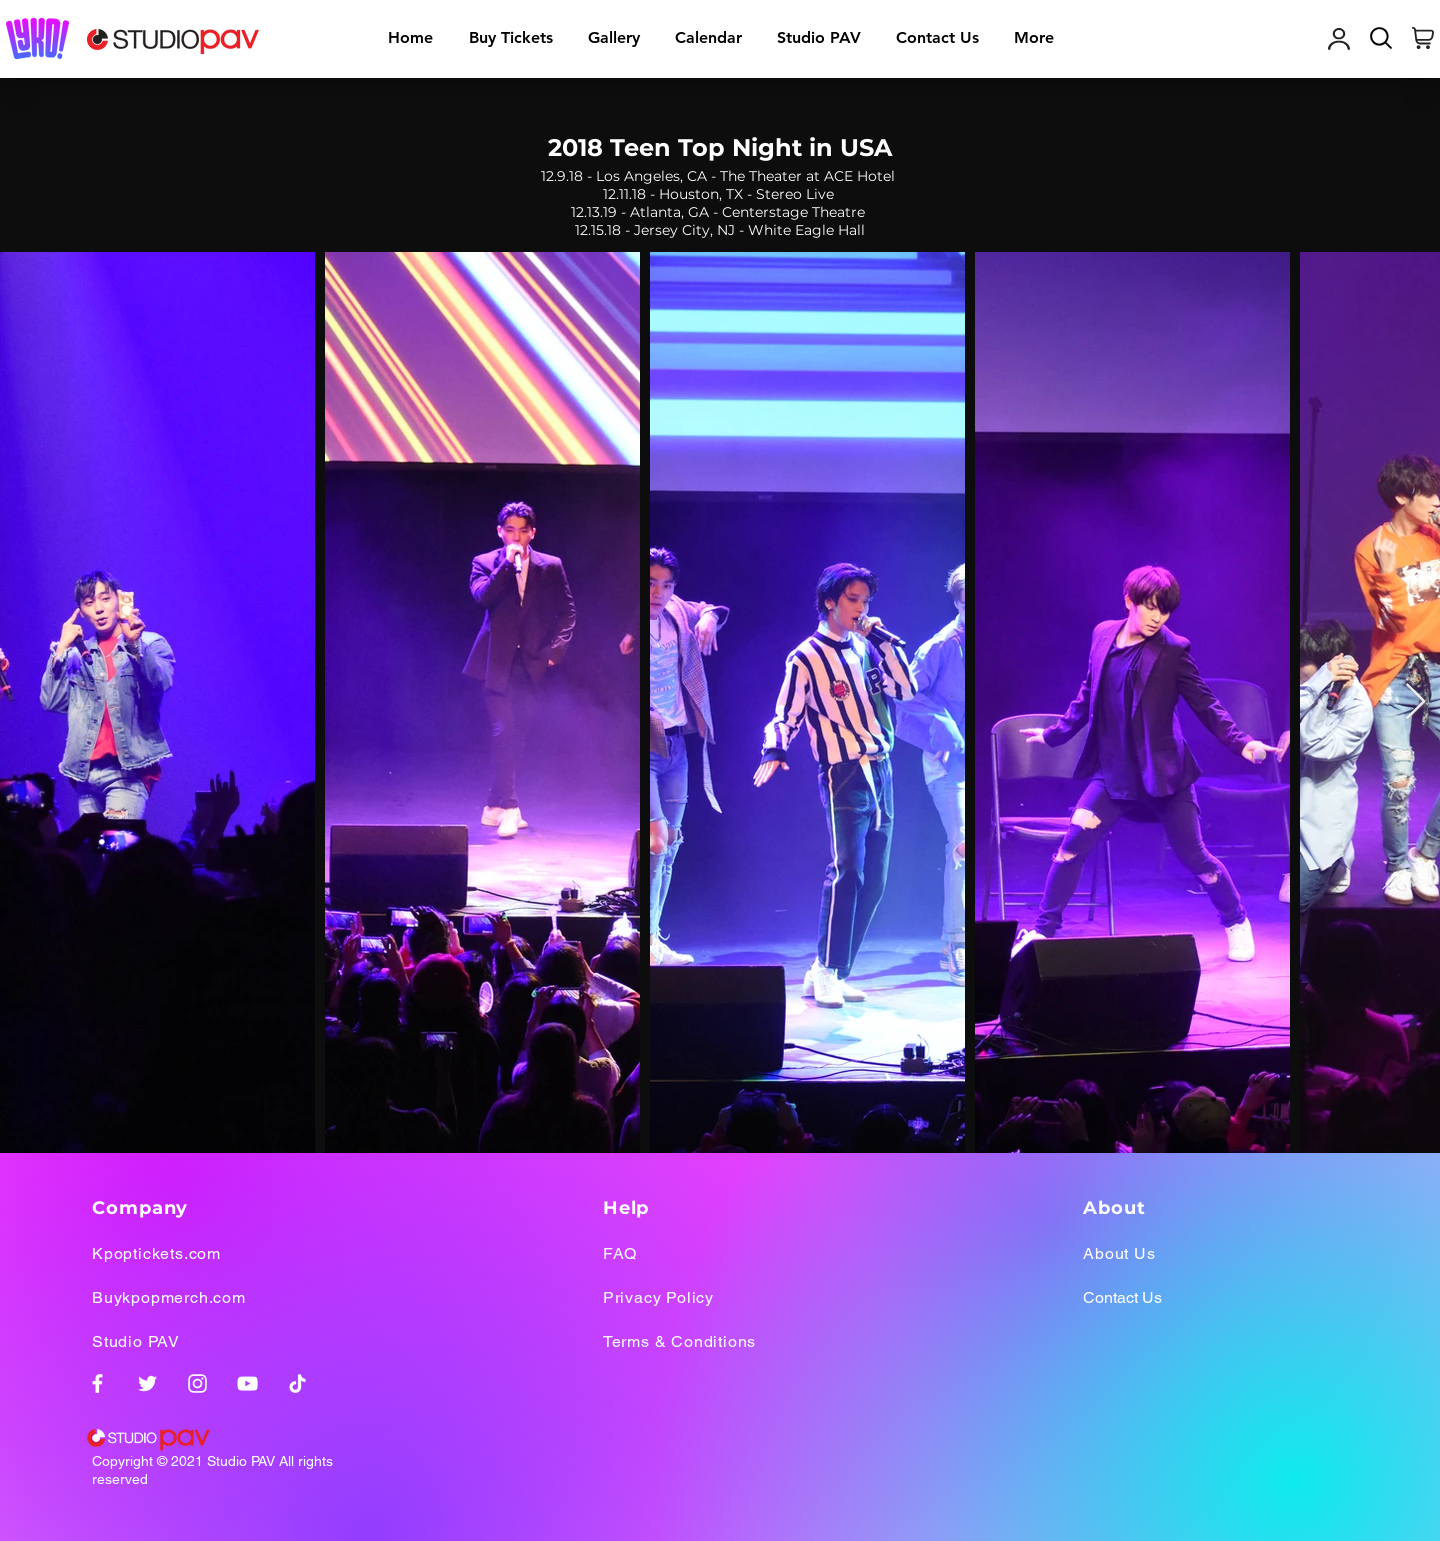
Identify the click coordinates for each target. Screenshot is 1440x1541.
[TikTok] (297, 1383)
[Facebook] (97, 1383)
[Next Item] (1415, 702)
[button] (613, 38)
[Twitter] (147, 1383)
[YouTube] (247, 1383)
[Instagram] (197, 1383)
